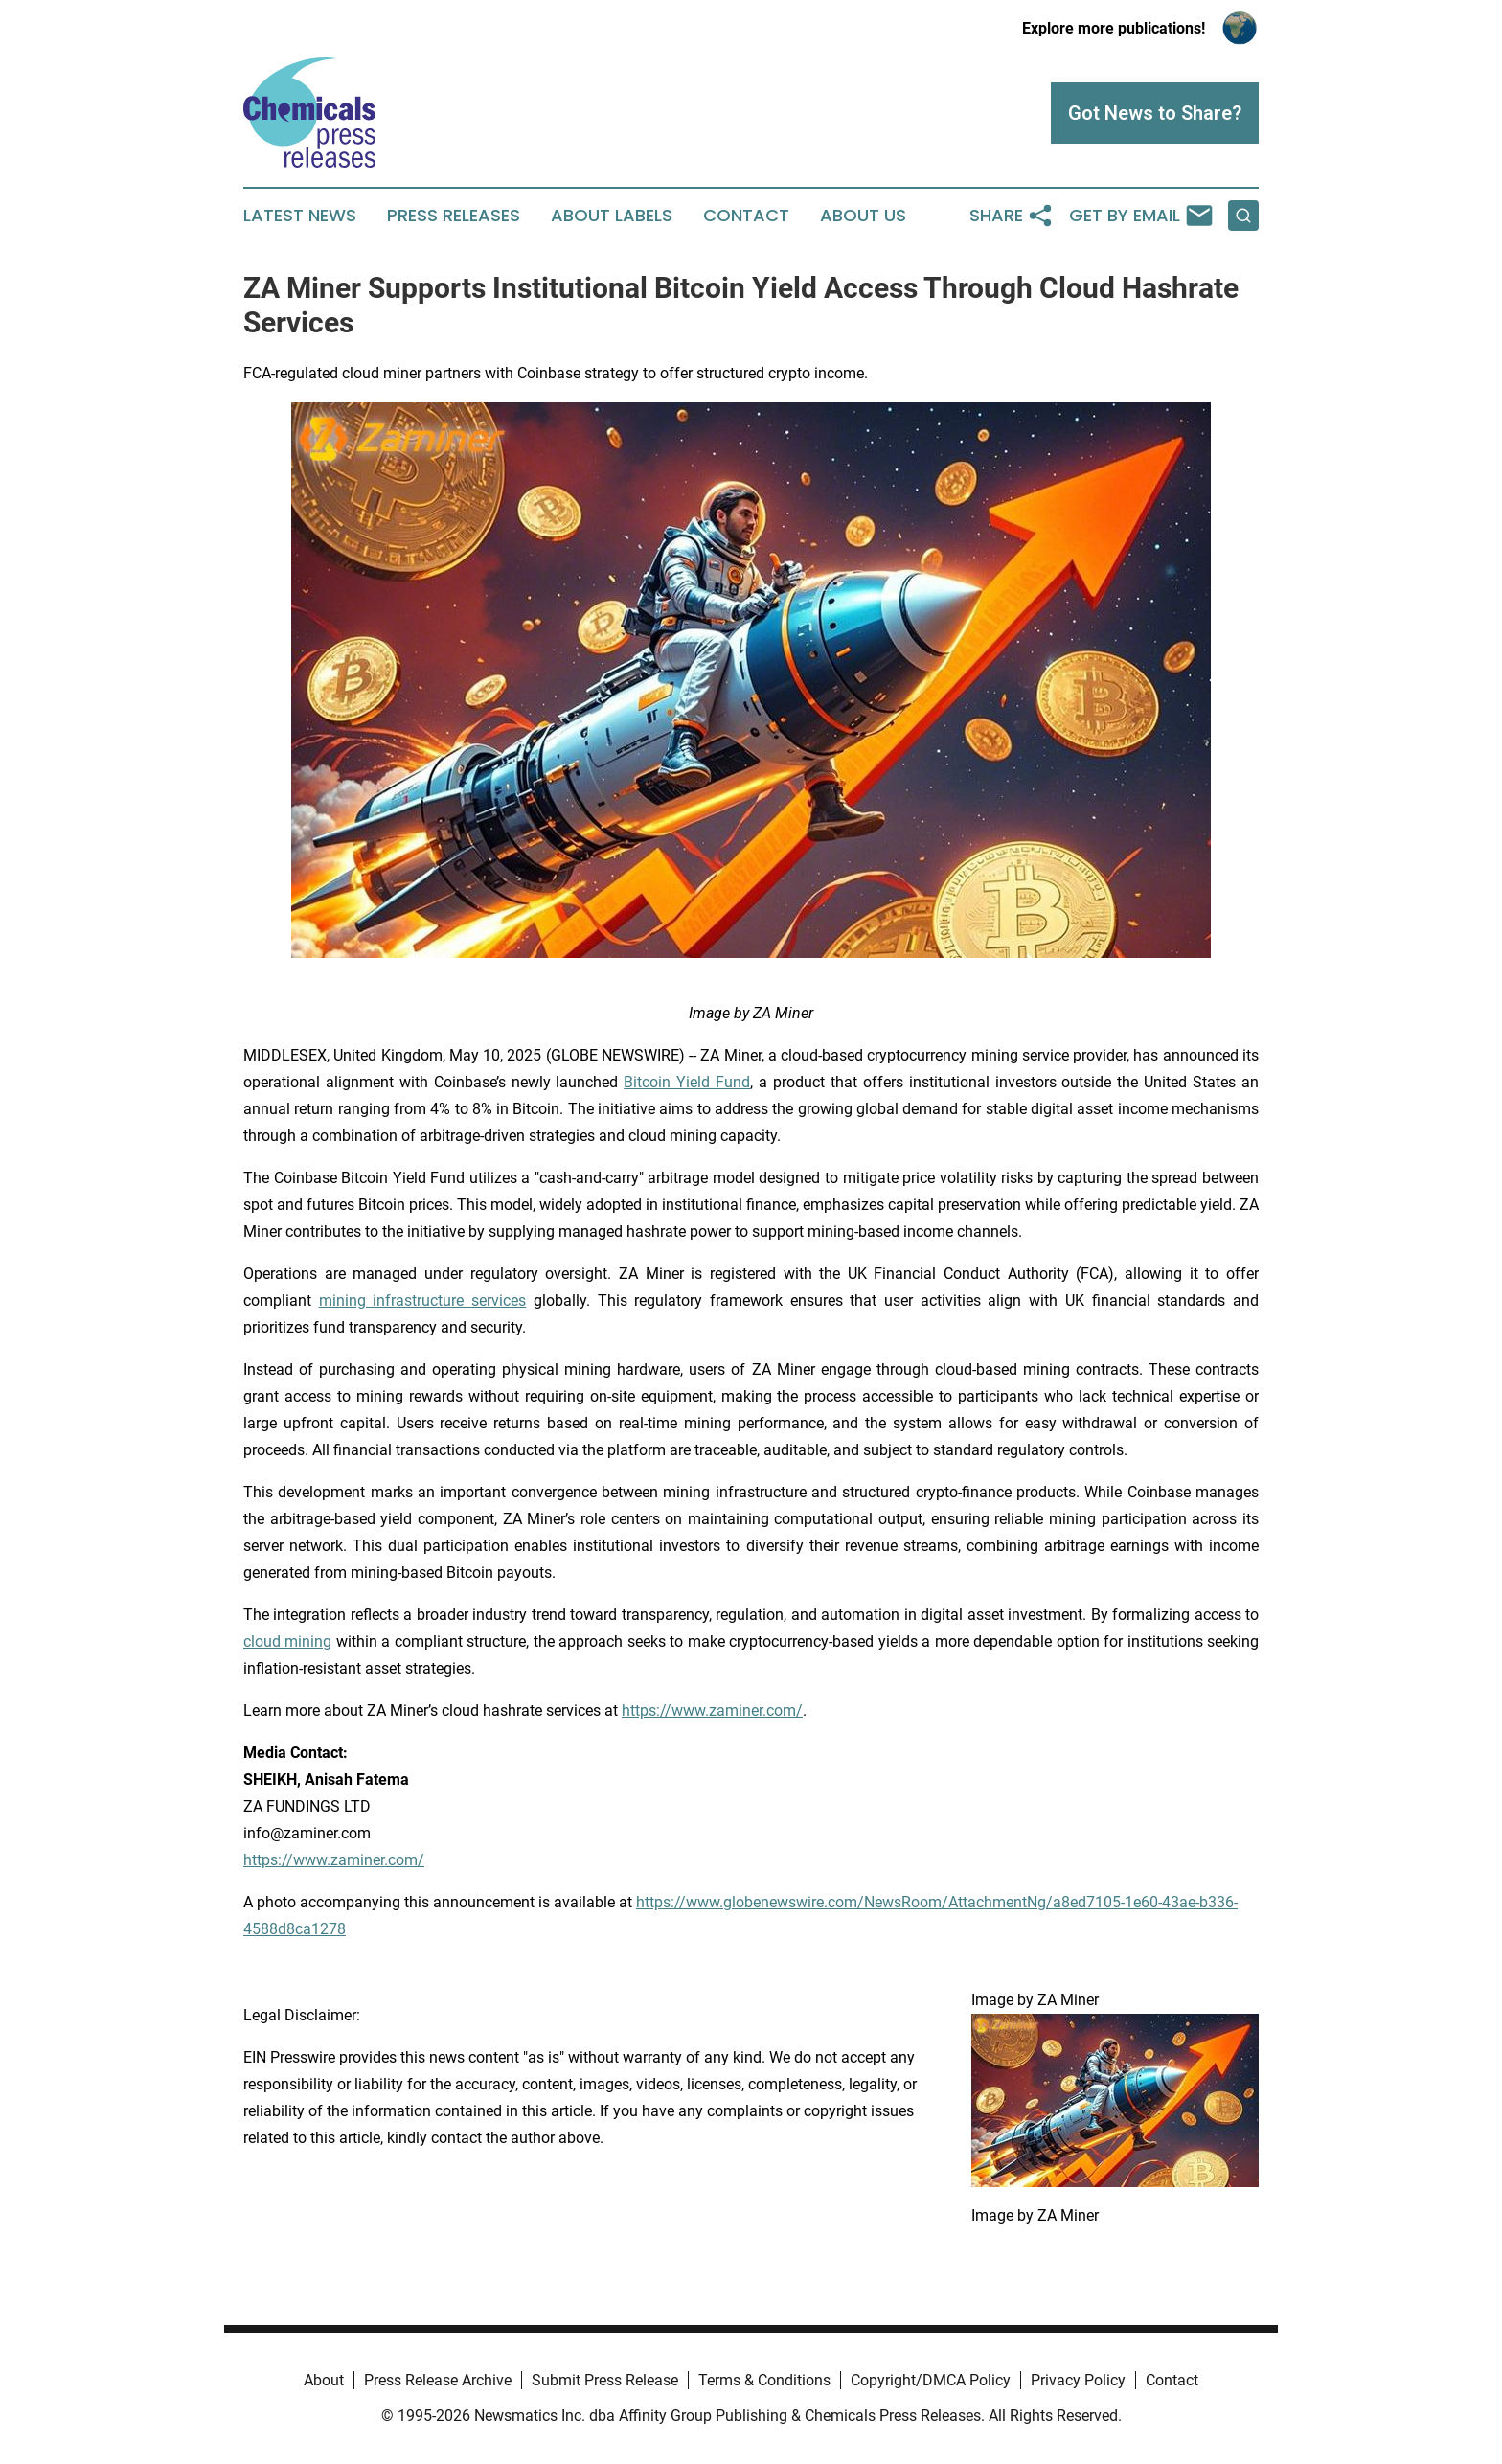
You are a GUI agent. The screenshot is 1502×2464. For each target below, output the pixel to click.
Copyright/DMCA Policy (931, 2380)
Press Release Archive (438, 2380)
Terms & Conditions (764, 2380)
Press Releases (453, 215)
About (324, 2380)
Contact (746, 215)
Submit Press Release (605, 2380)
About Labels (611, 215)
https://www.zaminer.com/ (333, 1860)
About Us (863, 215)
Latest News (299, 215)
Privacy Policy (1078, 2380)
